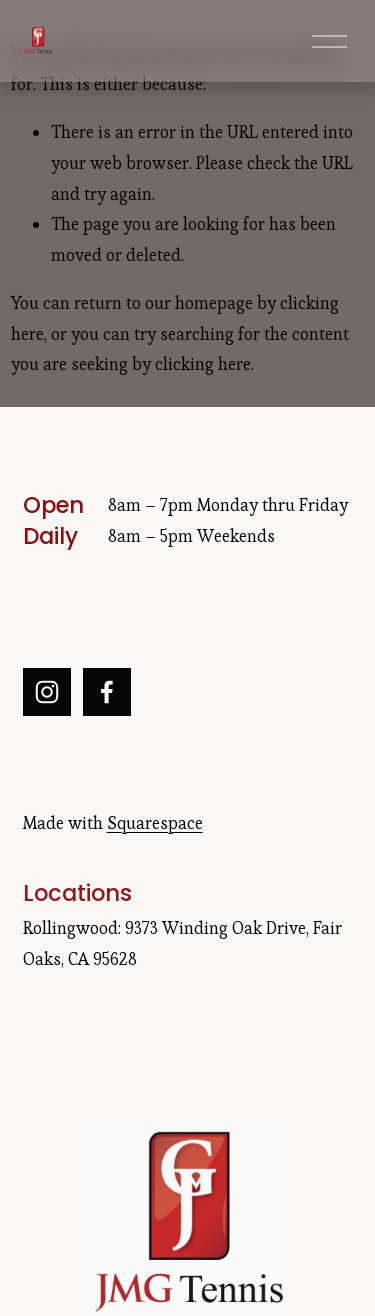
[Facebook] (107, 692)
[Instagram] (47, 692)
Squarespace (155, 823)
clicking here (203, 364)
